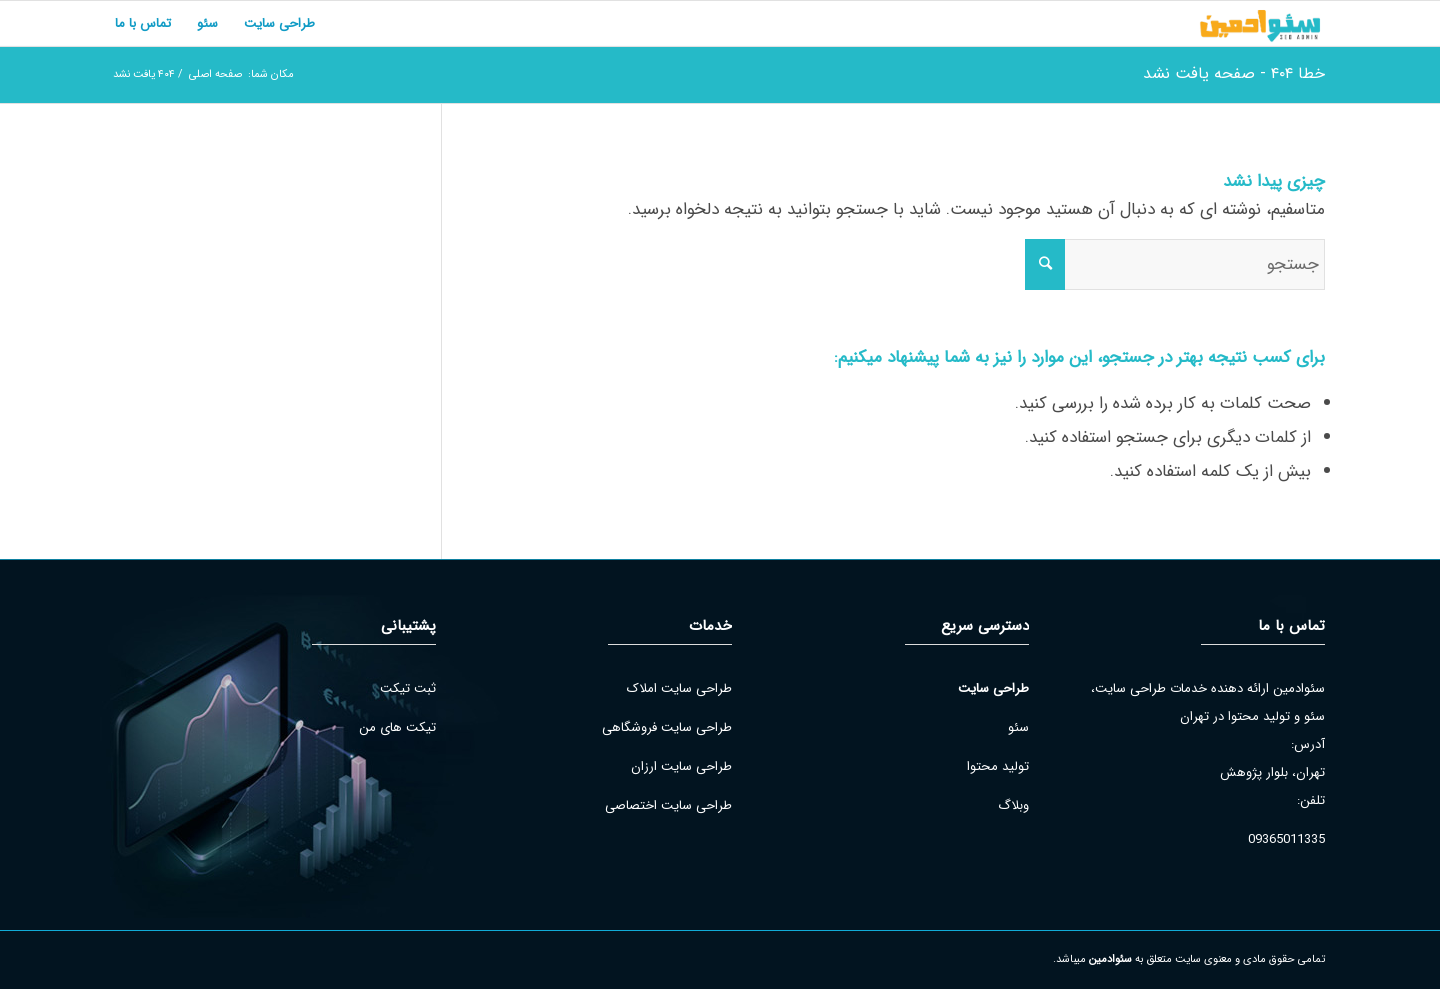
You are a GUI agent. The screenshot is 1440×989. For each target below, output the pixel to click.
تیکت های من (397, 727)
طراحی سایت (993, 688)
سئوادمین (1110, 959)
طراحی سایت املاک (679, 688)
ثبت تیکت (408, 688)
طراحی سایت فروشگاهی (667, 727)
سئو (1018, 727)
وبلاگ (1013, 805)
